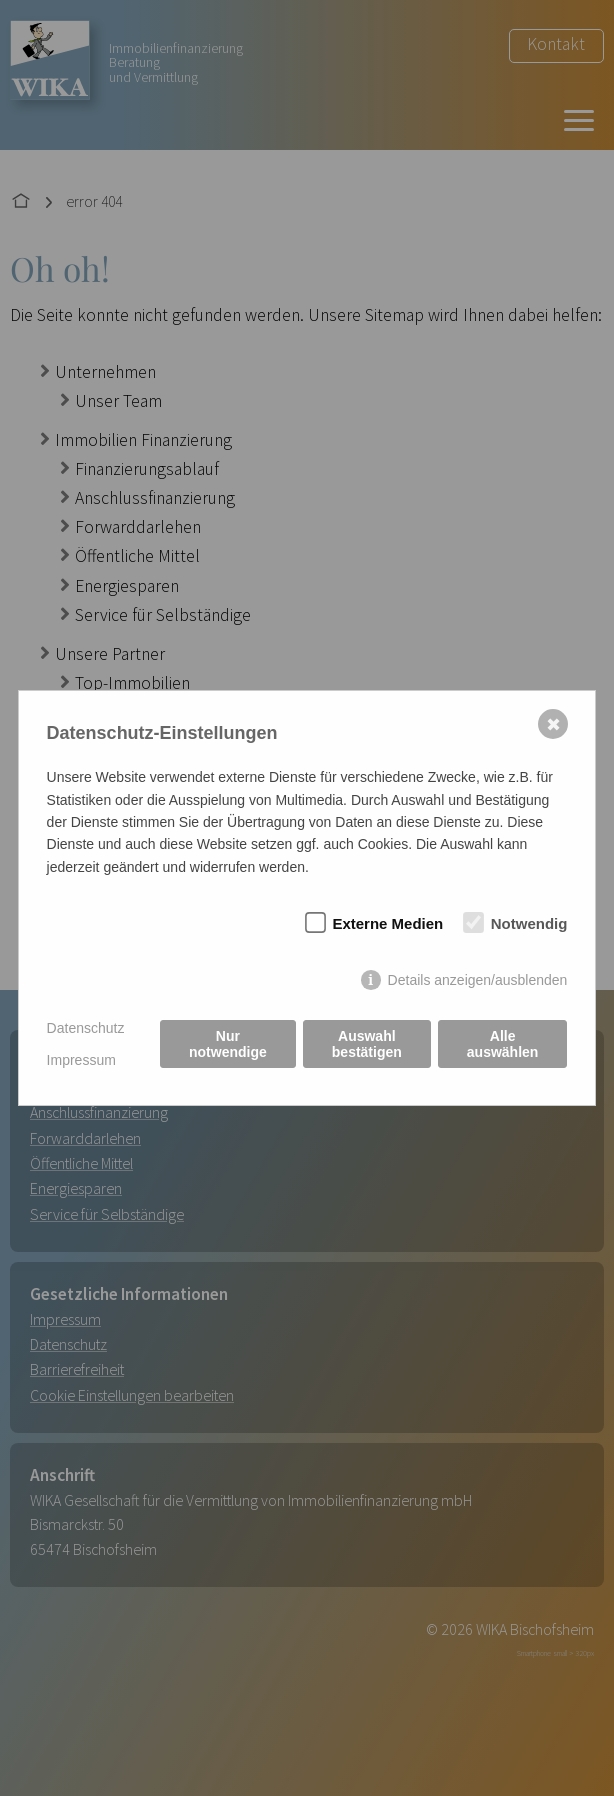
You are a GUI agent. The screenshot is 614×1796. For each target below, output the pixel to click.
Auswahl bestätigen (367, 1044)
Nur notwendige (228, 1044)
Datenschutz (86, 1028)
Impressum (81, 1060)
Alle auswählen (503, 1044)
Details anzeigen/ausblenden (478, 980)
